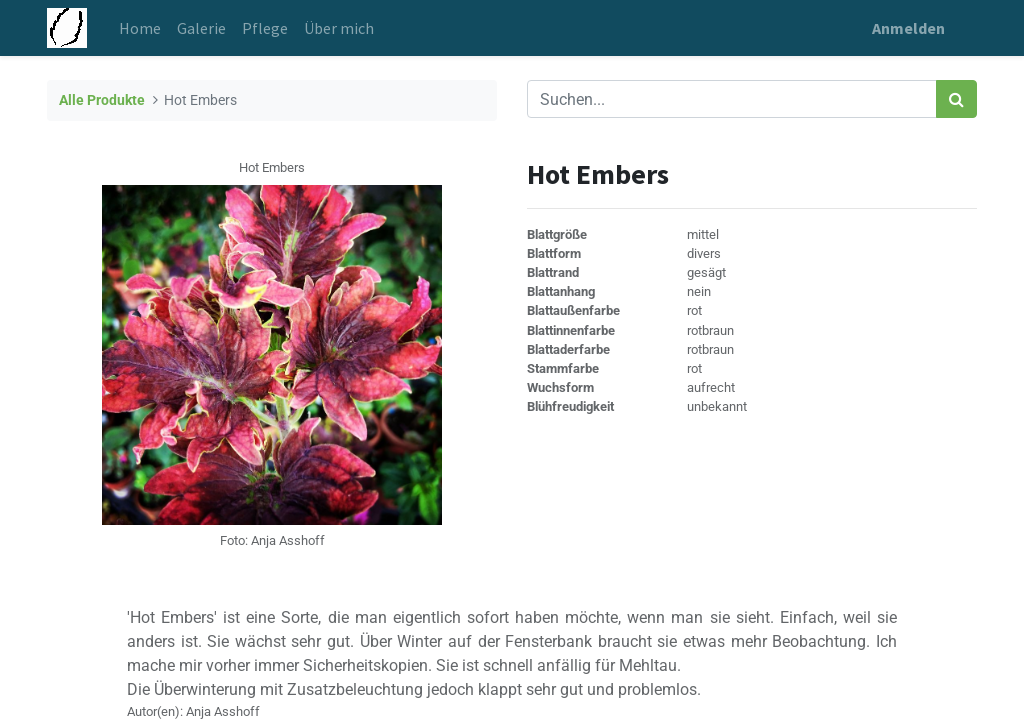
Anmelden (908, 28)
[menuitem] (140, 28)
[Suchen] (956, 99)
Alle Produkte (102, 100)
